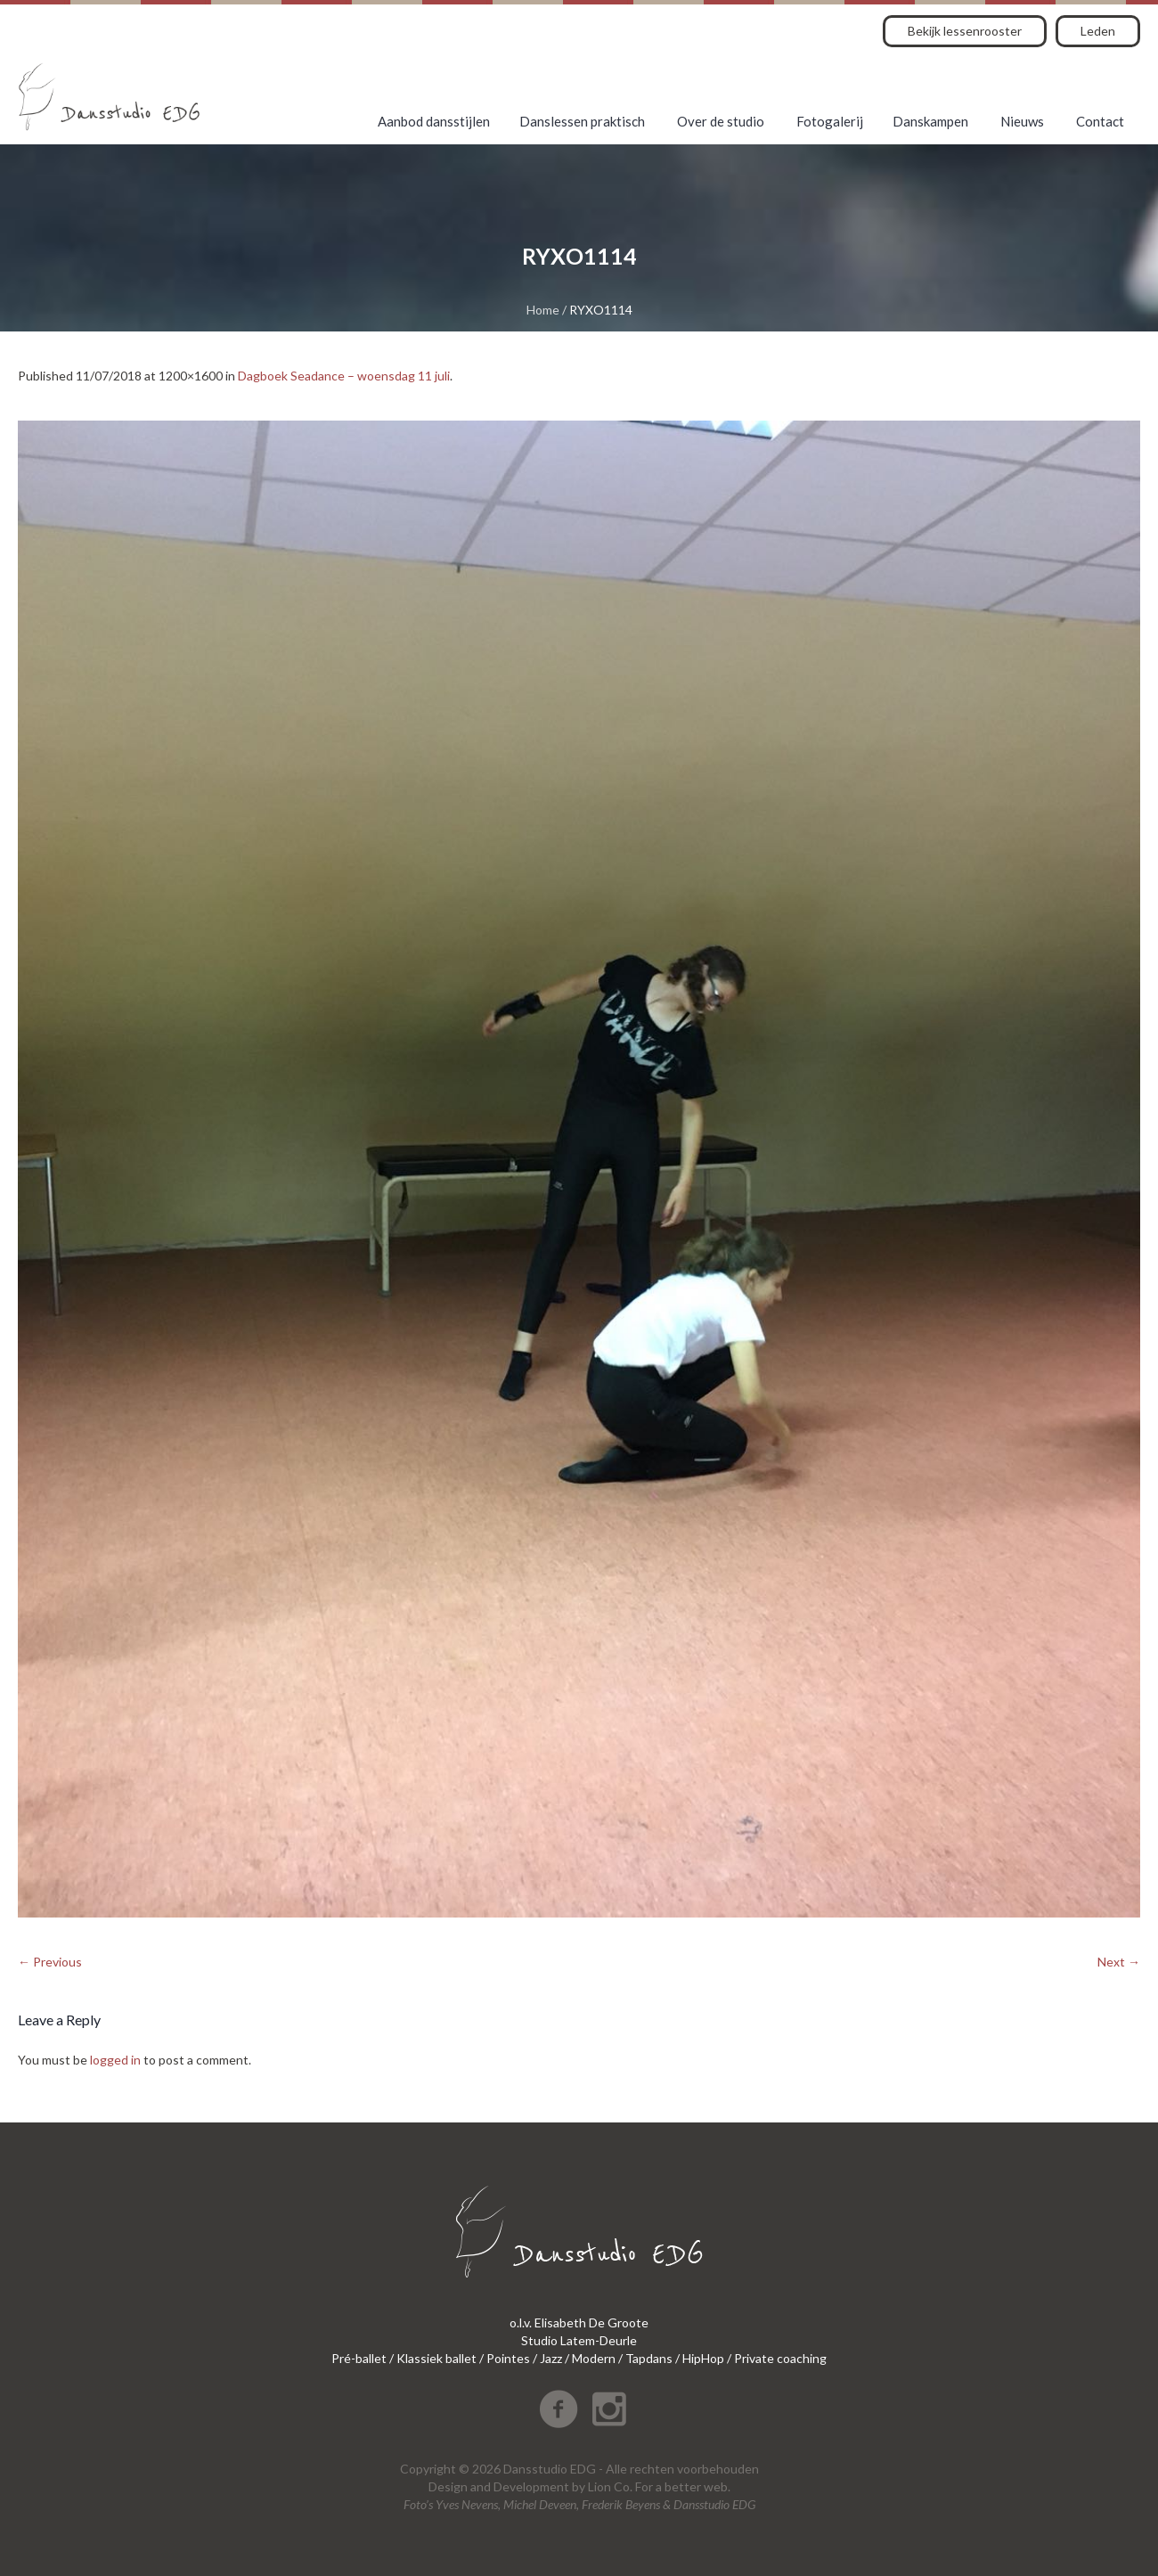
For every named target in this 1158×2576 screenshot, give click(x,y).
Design (448, 2486)
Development (531, 2486)
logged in (115, 2059)
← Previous (50, 1961)
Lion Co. (610, 2486)
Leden (1098, 30)
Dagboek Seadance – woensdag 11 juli (344, 375)
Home (542, 309)
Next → (1118, 1961)
